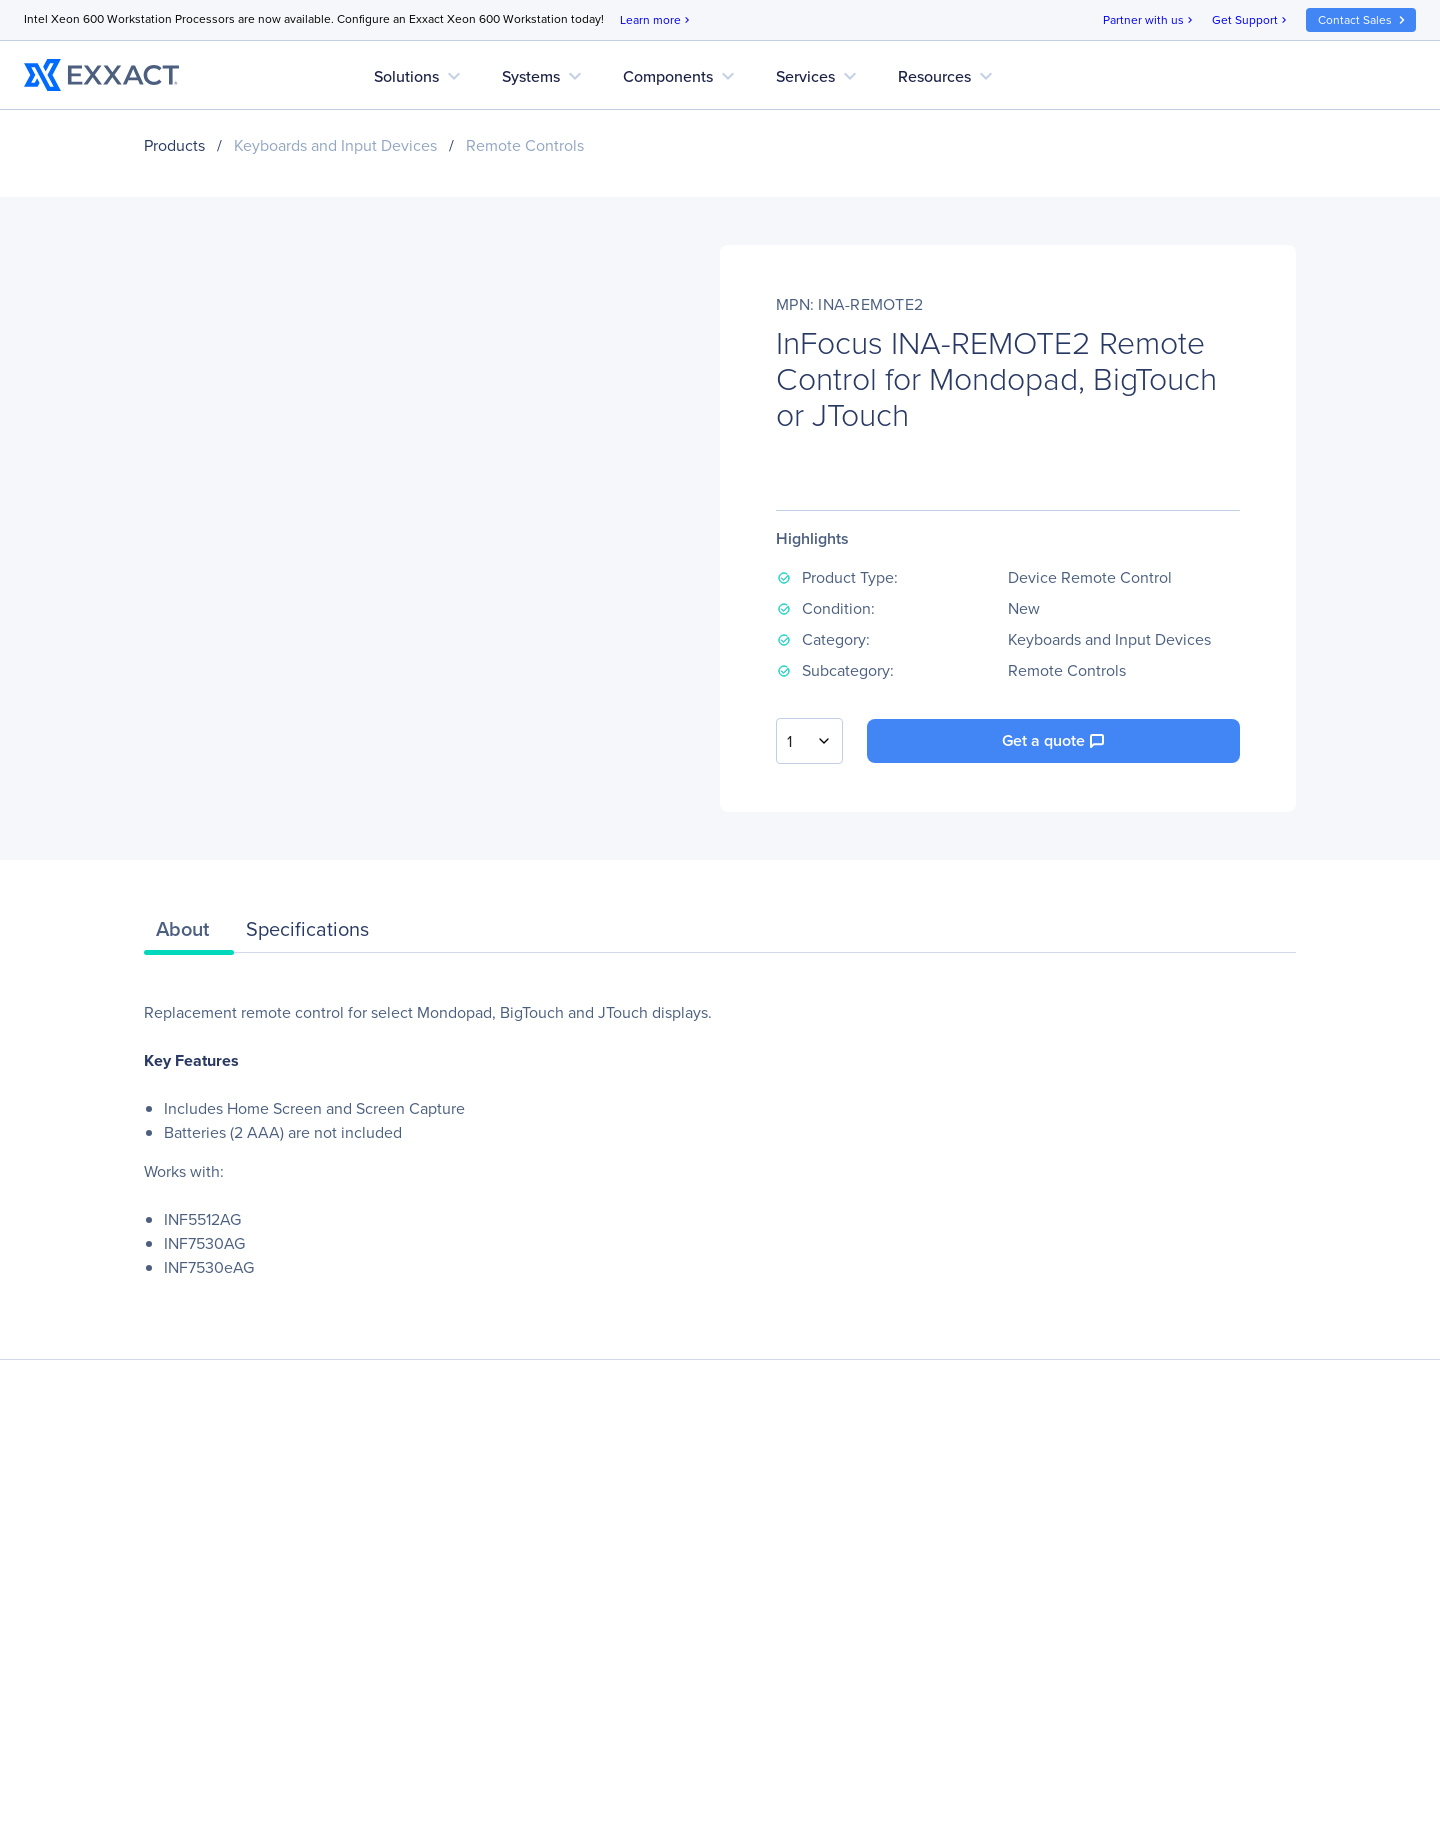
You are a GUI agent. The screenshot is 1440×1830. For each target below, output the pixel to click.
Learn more (656, 20)
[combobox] (809, 741)
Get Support (1251, 20)
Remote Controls (525, 145)
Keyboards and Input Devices (335, 145)
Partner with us (1149, 20)
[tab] (189, 934)
